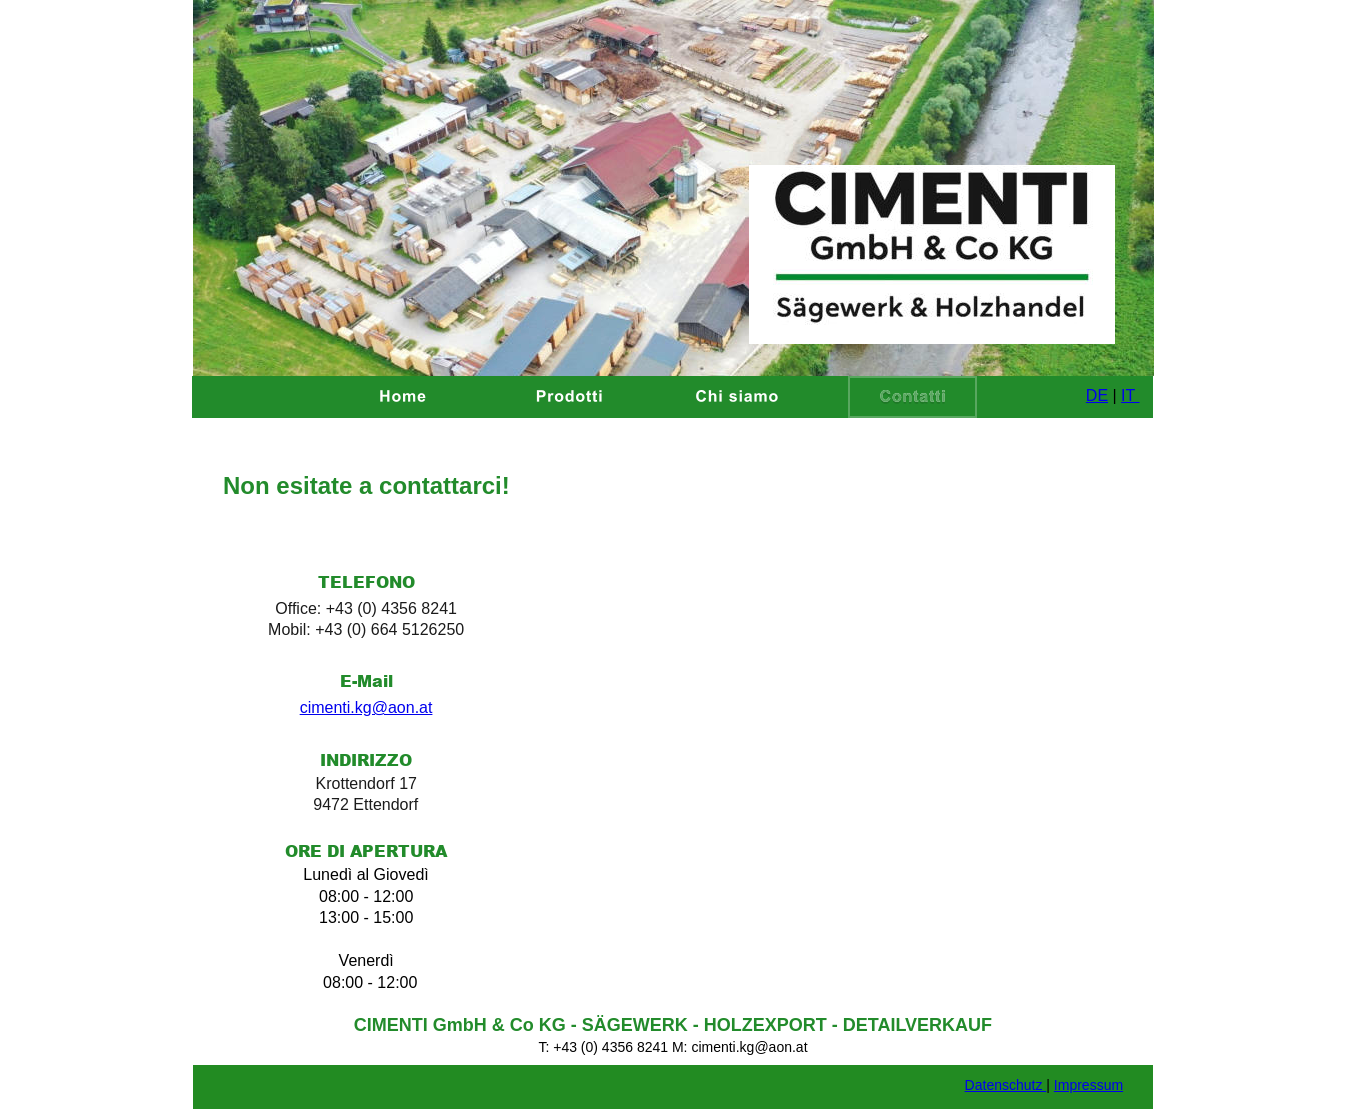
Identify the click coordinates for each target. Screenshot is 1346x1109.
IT (1130, 395)
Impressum (1088, 1085)
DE (1097, 395)
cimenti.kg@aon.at (366, 707)
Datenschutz (1006, 1085)
